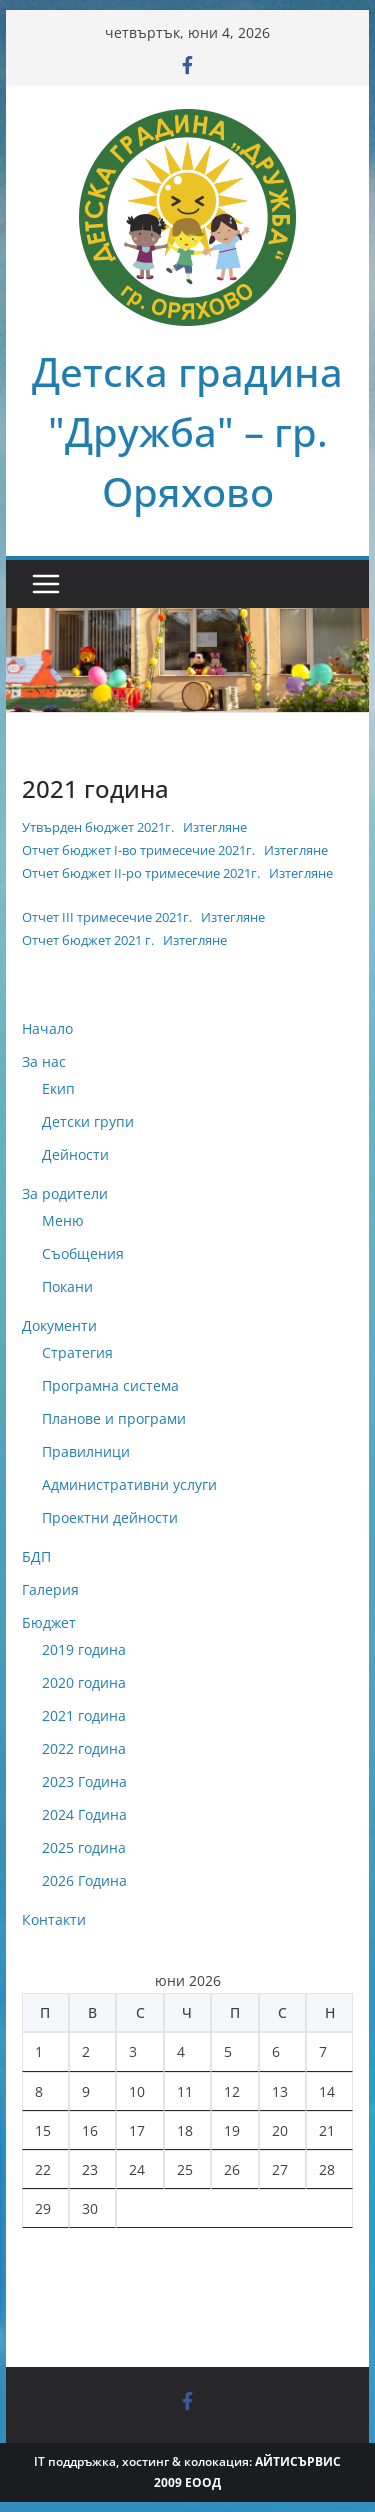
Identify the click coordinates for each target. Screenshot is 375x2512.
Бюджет (49, 1622)
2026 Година (84, 1880)
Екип (58, 1088)
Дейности (75, 1154)
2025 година (84, 1847)
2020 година (84, 1682)
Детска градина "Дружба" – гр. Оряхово (187, 431)
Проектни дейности (110, 1517)
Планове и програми (114, 1418)
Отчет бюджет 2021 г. (88, 940)
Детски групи (88, 1121)
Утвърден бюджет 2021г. (98, 827)
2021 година (84, 1715)
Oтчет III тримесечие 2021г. (107, 917)
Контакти (54, 1919)
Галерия (50, 1589)
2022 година (84, 1748)
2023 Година (84, 1781)
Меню (63, 1220)
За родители (65, 1193)
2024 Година (84, 1814)
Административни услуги (129, 1484)
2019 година (84, 1649)
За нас (44, 1061)
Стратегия (77, 1352)
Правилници (86, 1451)
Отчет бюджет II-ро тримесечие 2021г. (141, 873)
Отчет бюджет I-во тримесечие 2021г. (138, 850)
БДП (36, 1556)
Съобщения (83, 1253)
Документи (59, 1325)
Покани (67, 1286)
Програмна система (110, 1385)
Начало (47, 1028)
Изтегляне (215, 827)
